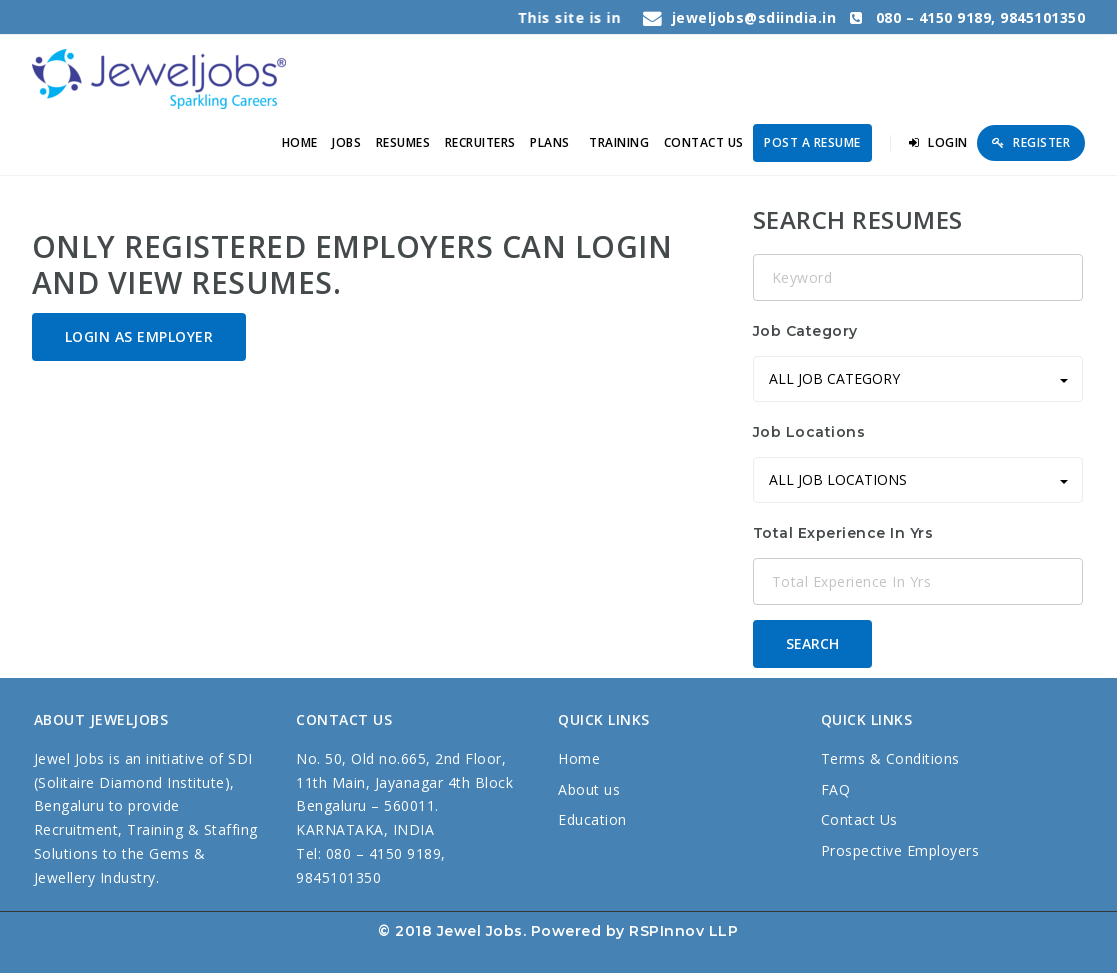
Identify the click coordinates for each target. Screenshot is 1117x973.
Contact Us (859, 819)
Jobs (346, 142)
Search (812, 643)
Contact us (704, 142)
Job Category (805, 331)
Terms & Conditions (890, 758)
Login (938, 142)
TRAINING (619, 142)
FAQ (836, 789)
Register (1031, 142)
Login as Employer (139, 336)
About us (589, 789)
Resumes (403, 142)
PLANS (550, 142)
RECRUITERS (480, 142)
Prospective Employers (900, 850)
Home (300, 142)
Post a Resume (812, 142)
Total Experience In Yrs (843, 533)
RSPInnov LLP (683, 931)
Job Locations (809, 432)
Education (592, 819)
